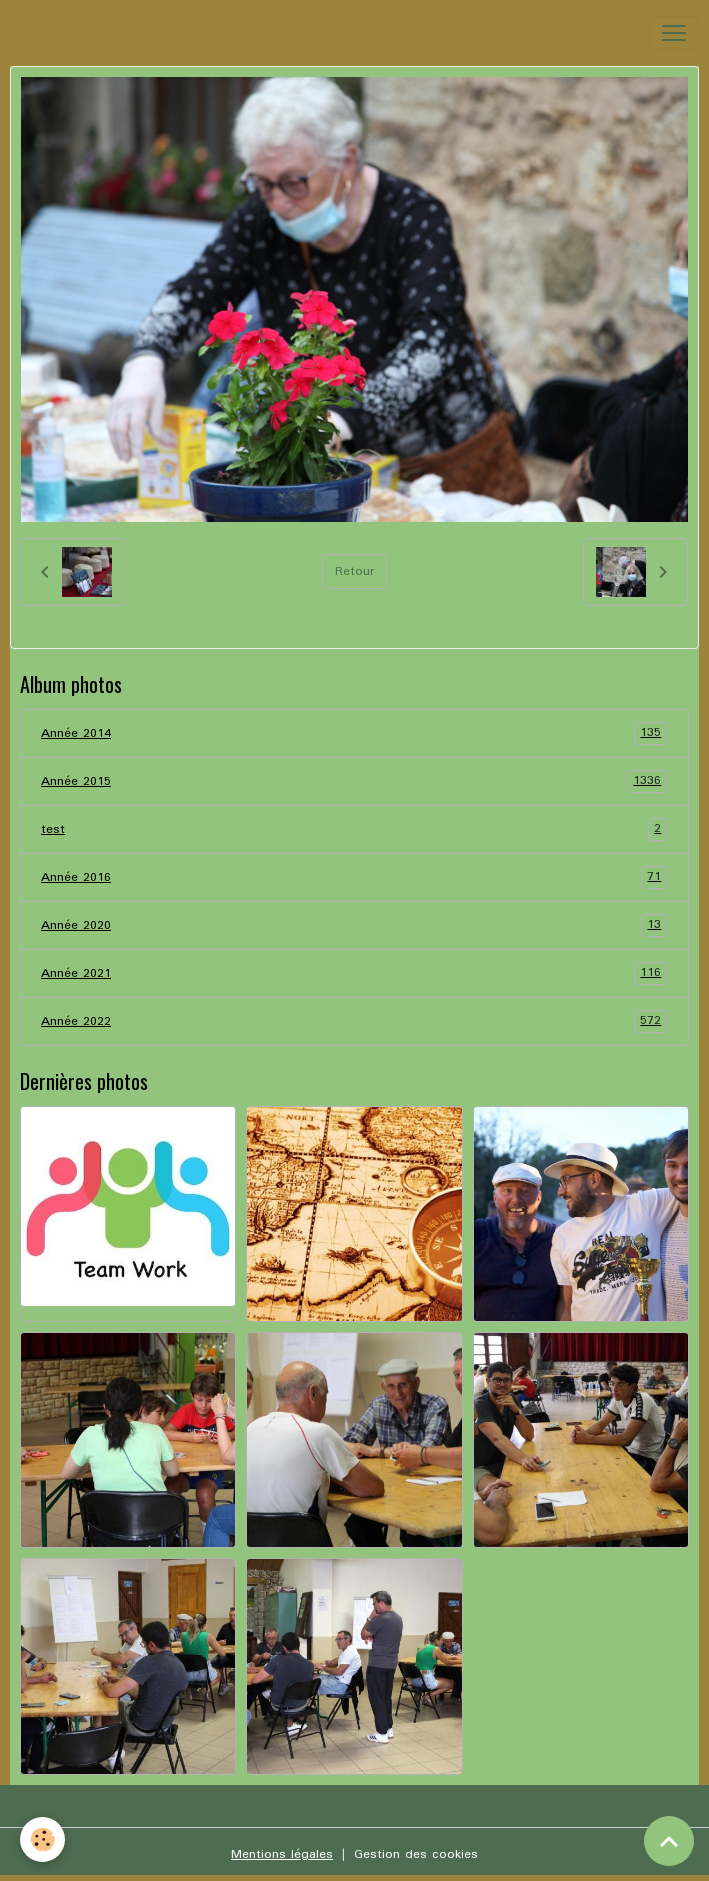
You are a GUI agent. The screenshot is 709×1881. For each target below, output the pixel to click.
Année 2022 (354, 1021)
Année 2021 (354, 973)
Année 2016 (354, 877)
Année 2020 (354, 925)
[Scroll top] (669, 1841)
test (354, 829)
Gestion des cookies (416, 1854)
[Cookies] (42, 1839)
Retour (354, 571)
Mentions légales (282, 1854)
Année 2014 (354, 733)
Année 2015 (354, 781)
